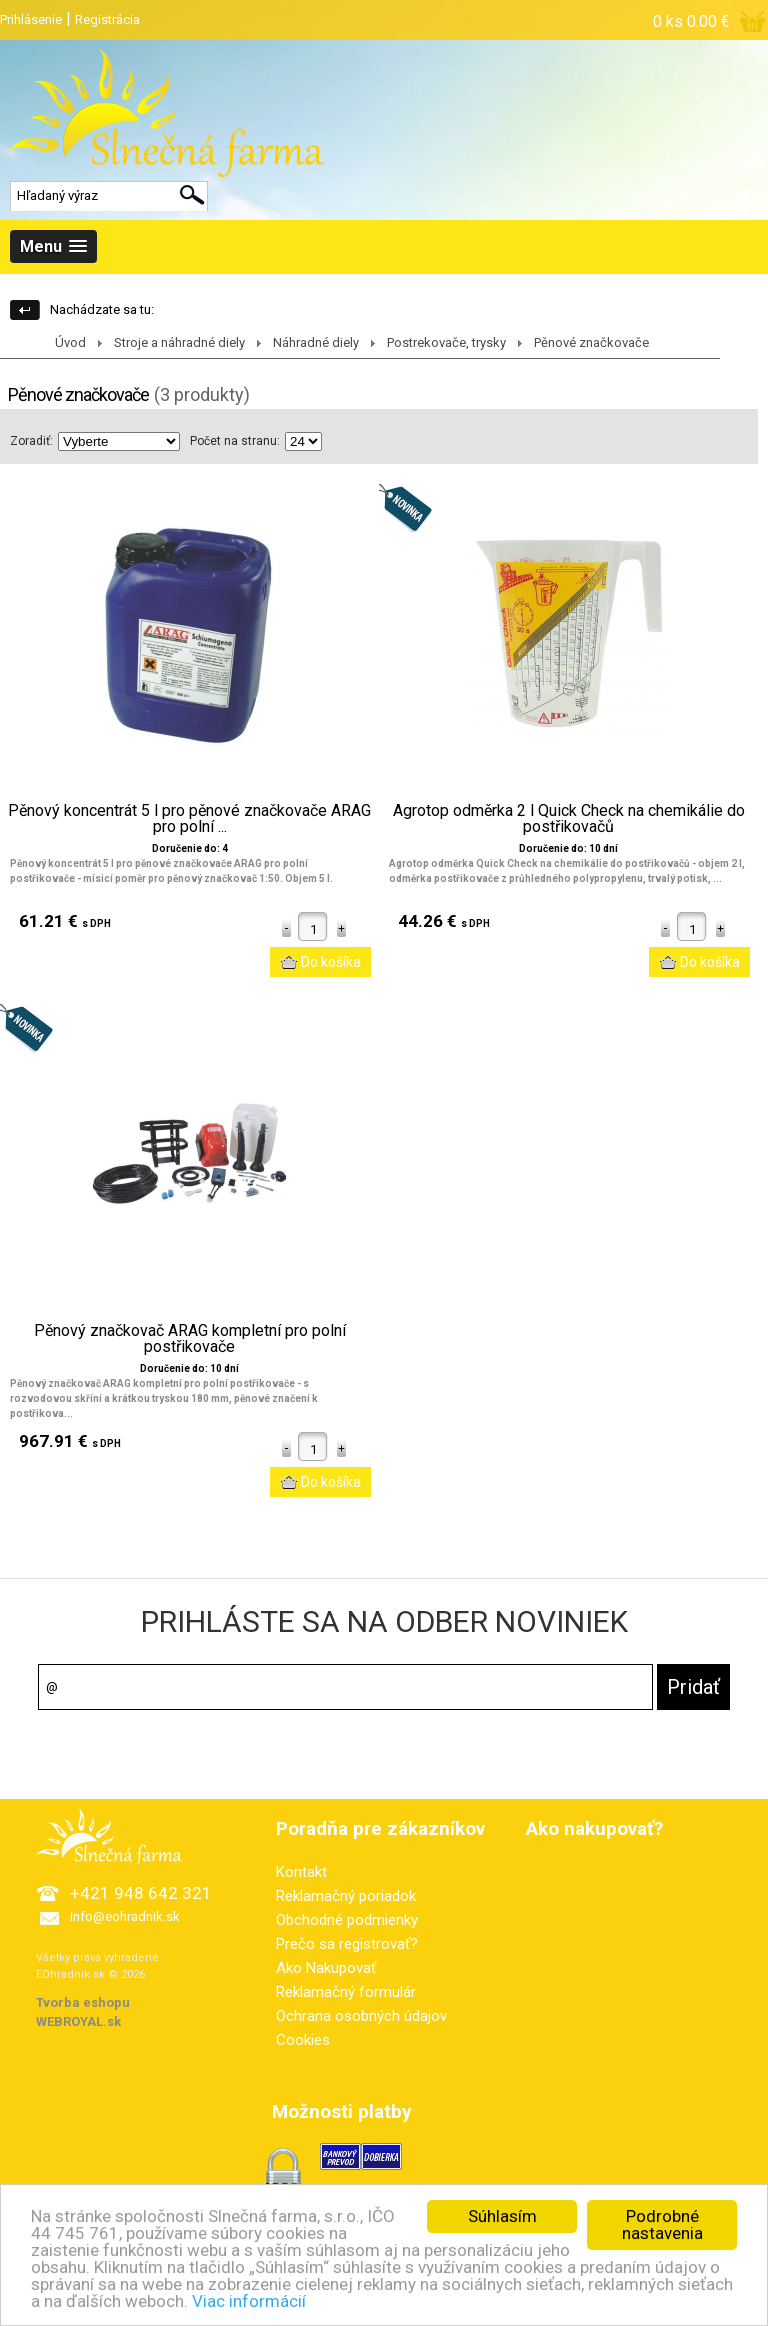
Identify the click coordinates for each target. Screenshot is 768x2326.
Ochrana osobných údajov (361, 2016)
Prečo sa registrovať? (347, 1944)
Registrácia (107, 19)
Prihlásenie (31, 19)
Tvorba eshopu (83, 2002)
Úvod (70, 342)
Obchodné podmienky (347, 1920)
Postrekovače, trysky (446, 342)
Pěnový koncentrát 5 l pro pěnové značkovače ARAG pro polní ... (189, 819)
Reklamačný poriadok (346, 1896)
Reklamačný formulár (346, 1992)
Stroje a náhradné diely (179, 342)
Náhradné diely (316, 342)
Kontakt (301, 1872)
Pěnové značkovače (591, 342)
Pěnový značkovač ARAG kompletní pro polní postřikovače (190, 1339)
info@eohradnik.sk (125, 1916)
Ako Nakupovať (326, 1968)
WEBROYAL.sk (78, 2021)
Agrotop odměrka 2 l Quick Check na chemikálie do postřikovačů (569, 819)
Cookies (303, 2040)
